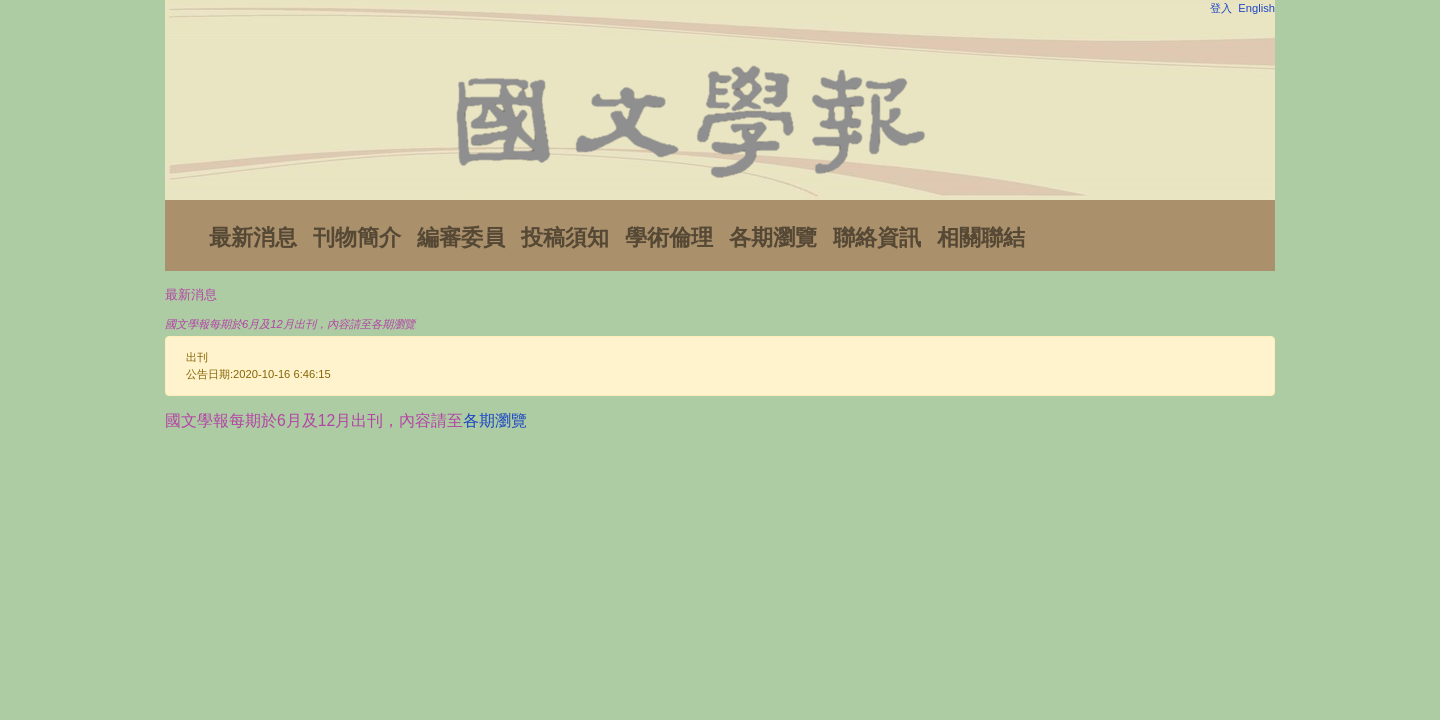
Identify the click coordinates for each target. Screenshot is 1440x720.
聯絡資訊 (877, 237)
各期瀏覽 (773, 237)
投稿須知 (565, 237)
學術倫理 (669, 237)
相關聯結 (981, 237)
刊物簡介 (357, 237)
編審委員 (461, 237)
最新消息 (253, 237)
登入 (1221, 8)
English (1256, 8)
